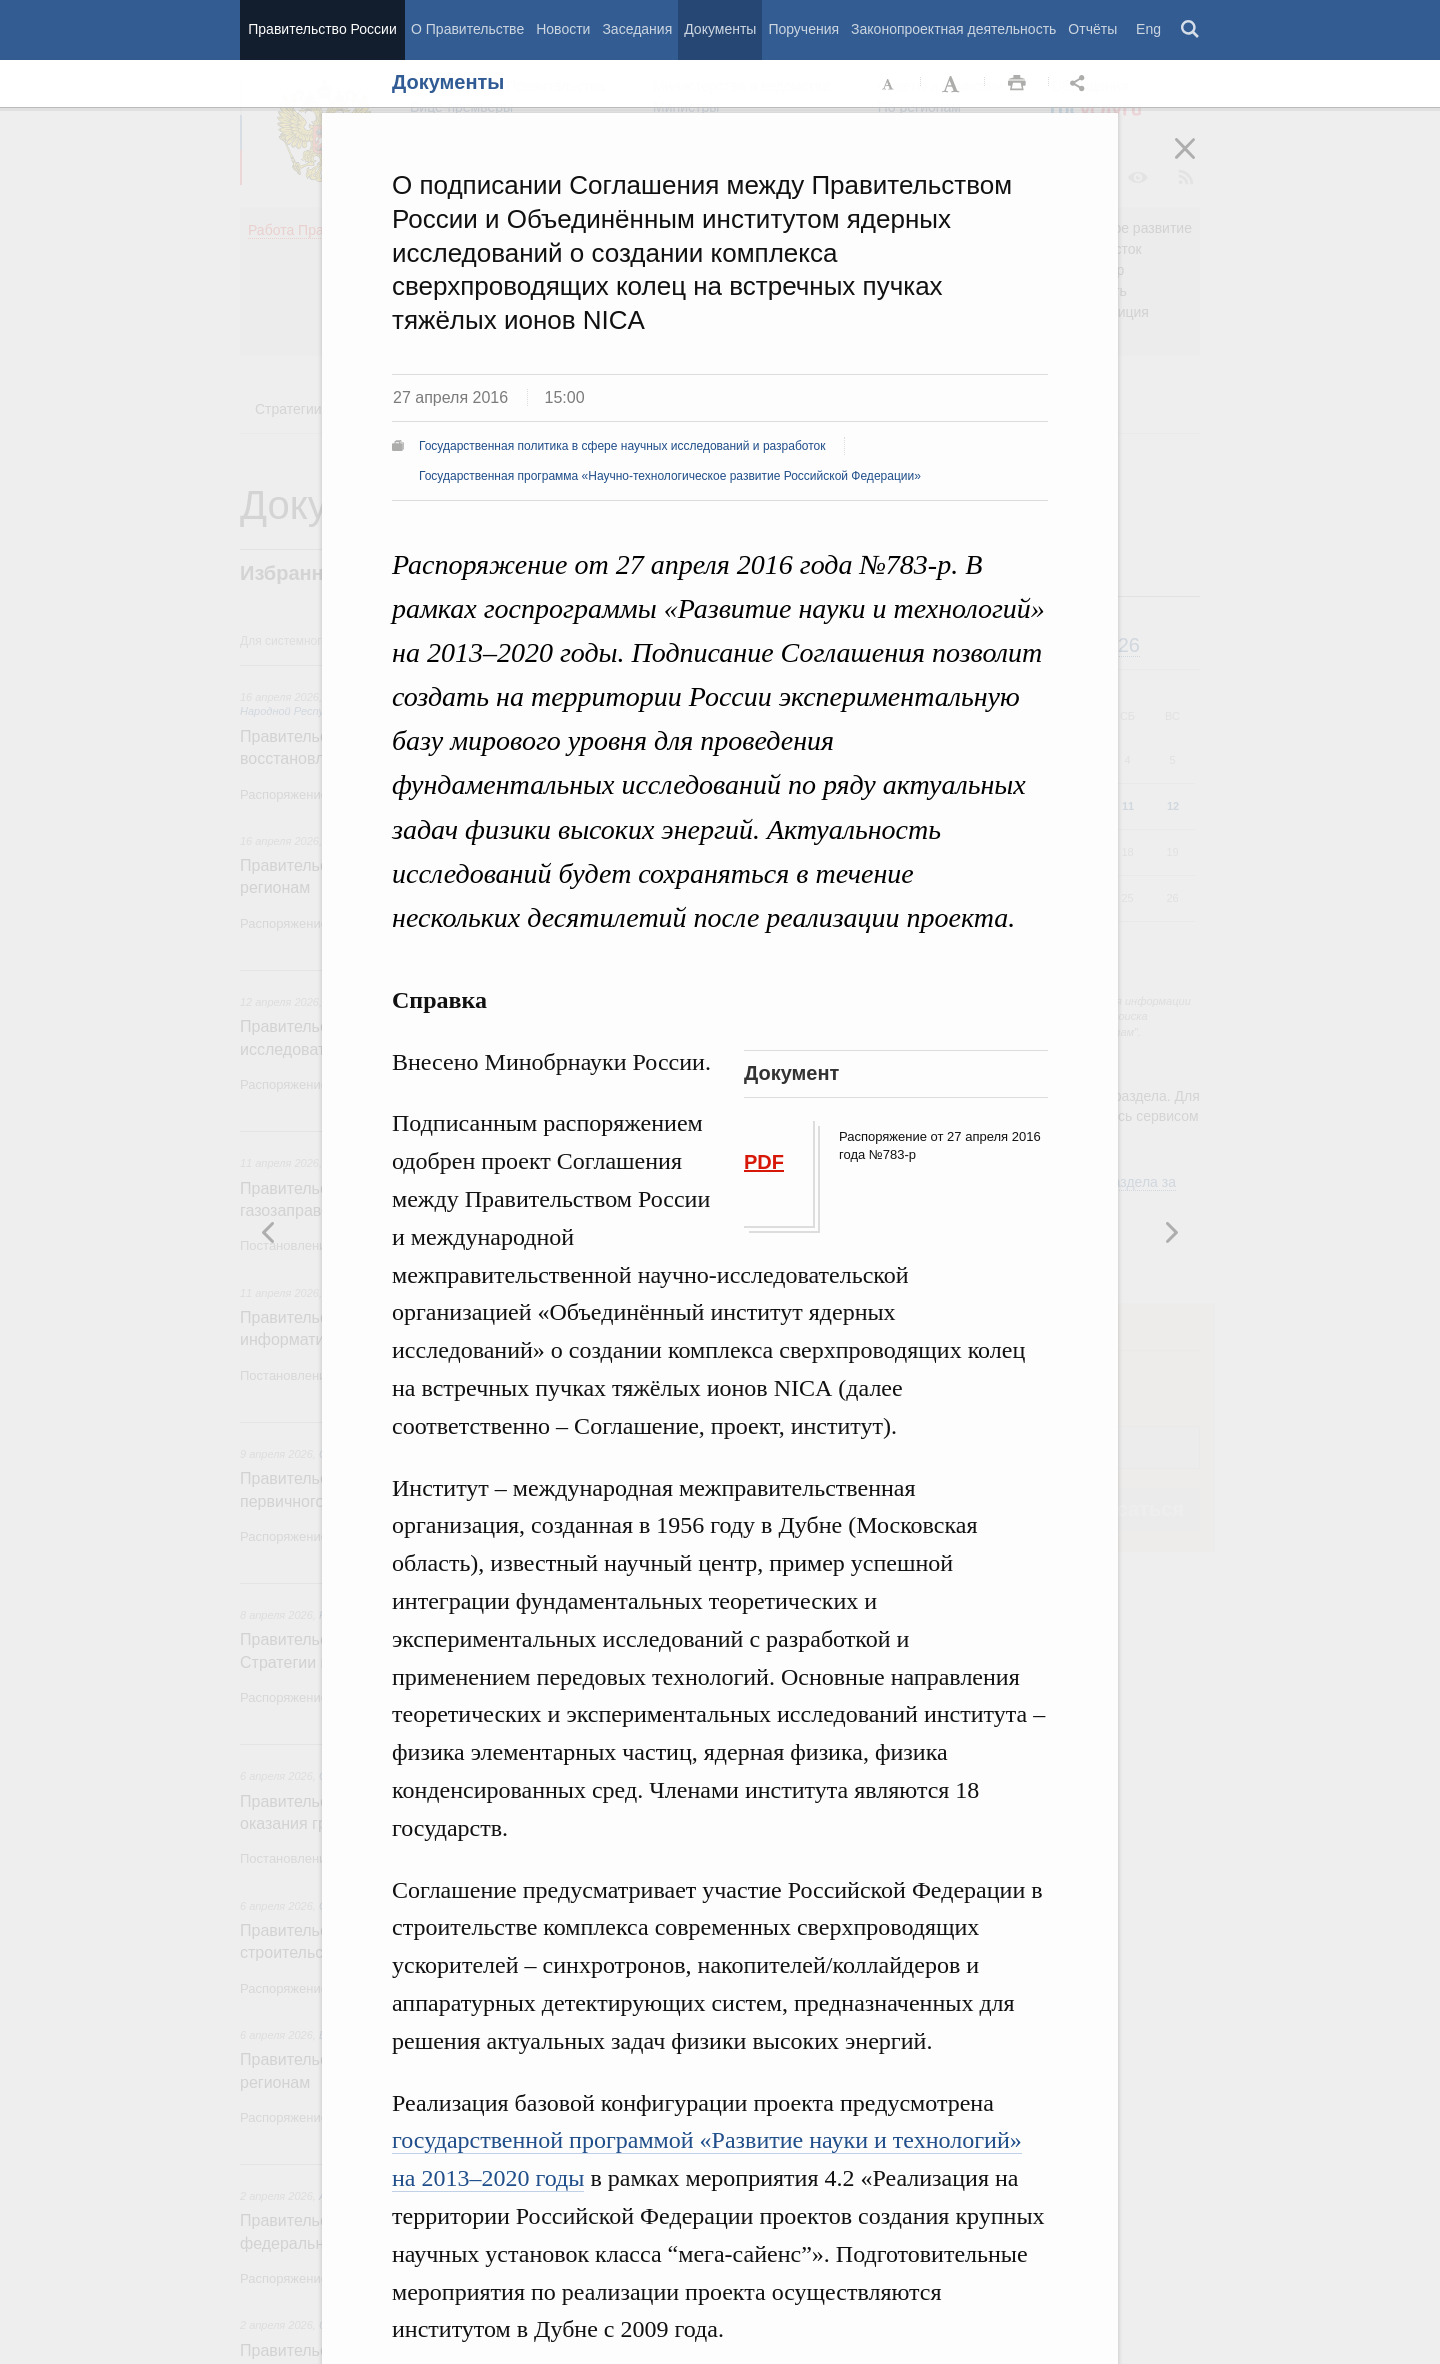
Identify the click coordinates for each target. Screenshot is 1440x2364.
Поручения (803, 29)
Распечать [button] (1017, 84)
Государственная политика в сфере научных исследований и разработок (622, 446)
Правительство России (322, 29)
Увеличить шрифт (953, 84)
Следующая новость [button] (269, 1232)
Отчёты (1092, 29)
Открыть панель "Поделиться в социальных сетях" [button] (1081, 84)
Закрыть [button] (1199, 162)
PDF (764, 1162)
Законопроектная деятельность (953, 29)
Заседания (637, 29)
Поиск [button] (1191, 30)
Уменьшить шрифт (889, 84)
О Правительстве (467, 29)
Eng (1148, 29)
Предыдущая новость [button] (1171, 1232)
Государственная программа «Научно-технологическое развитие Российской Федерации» (670, 476)
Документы (720, 29)
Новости (563, 29)
